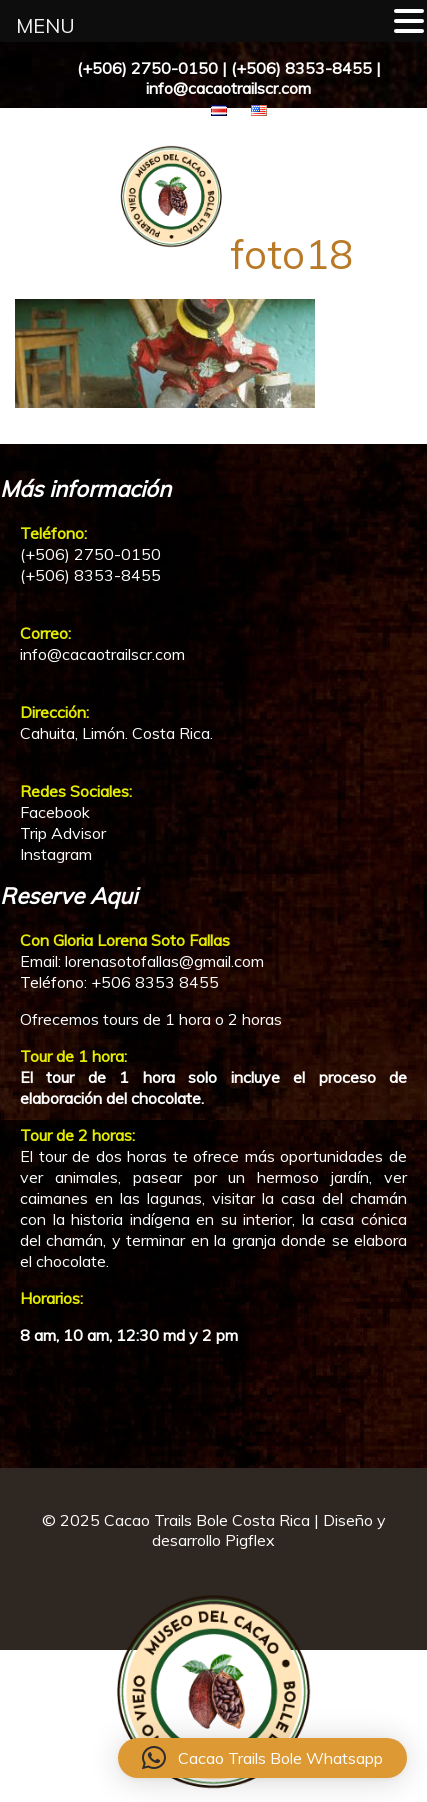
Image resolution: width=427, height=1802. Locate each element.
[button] (262, 1758)
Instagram (56, 854)
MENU (45, 25)
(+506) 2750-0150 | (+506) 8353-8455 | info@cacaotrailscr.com (229, 78)
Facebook (55, 812)
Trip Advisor (63, 833)
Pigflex (250, 1540)
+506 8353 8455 (155, 982)
